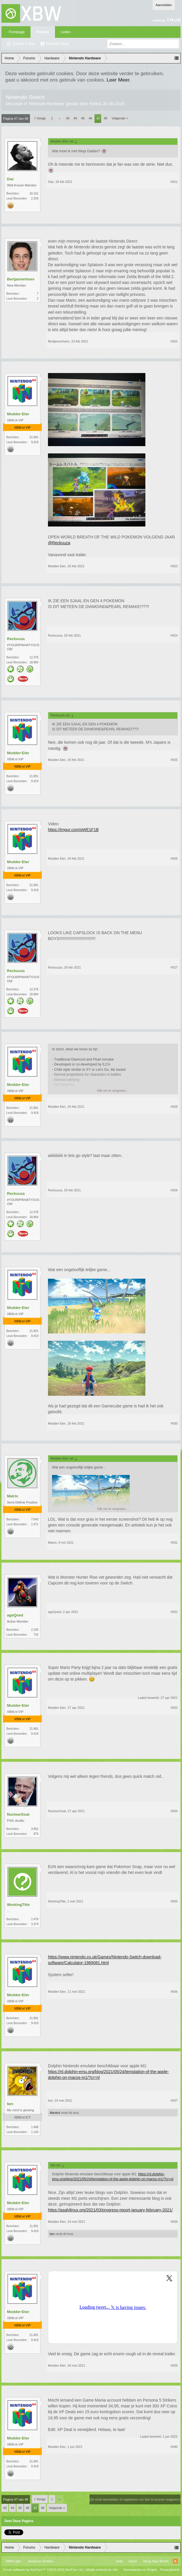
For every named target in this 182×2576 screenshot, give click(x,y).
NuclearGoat (18, 1814)
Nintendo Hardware (46, 103)
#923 (174, 566)
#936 (174, 1991)
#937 (174, 2100)
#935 (174, 1901)
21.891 (33, 437)
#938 (174, 2221)
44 (75, 118)
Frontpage (17, 32)
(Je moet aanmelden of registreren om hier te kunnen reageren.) (135, 2499)
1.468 (34, 2127)
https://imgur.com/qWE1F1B (73, 829)
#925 (174, 760)
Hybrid (95, 103)
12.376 (33, 657)
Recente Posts (57, 44)
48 (105, 118)
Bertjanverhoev (21, 279)
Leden (65, 32)
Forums (42, 32)
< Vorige (40, 118)
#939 (174, 2365)
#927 (174, 967)
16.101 (33, 193)
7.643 (34, 1519)
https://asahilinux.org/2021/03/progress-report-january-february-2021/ (110, 2210)
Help (119, 2561)
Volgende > (120, 118)
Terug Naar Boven (156, 2561)
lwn (10, 2104)
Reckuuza (16, 639)
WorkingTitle (18, 1904)
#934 (174, 1811)
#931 (174, 1542)
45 (83, 118)
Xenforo (47, 2561)
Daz (10, 179)
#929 (174, 1190)
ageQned (15, 1615)
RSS (175, 2561)
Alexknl (55, 2112)
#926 (174, 858)
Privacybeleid (169, 2569)
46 (90, 118)
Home (133, 2561)
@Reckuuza (59, 542)
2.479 (34, 1919)
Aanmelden (164, 5)
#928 (174, 1106)
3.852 (34, 1829)
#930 (174, 1423)
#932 (174, 1612)
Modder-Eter (18, 414)
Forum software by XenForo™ (43, 2569)
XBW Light (13, 2561)
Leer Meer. (119, 80)
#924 (174, 635)
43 (67, 118)
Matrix (12, 1496)
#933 (174, 1707)
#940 (174, 2446)
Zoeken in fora (24, 44)
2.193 (34, 1629)
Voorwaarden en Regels (140, 2569)
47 (98, 118)
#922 (174, 341)
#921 (174, 181)
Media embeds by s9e (102, 2569)
